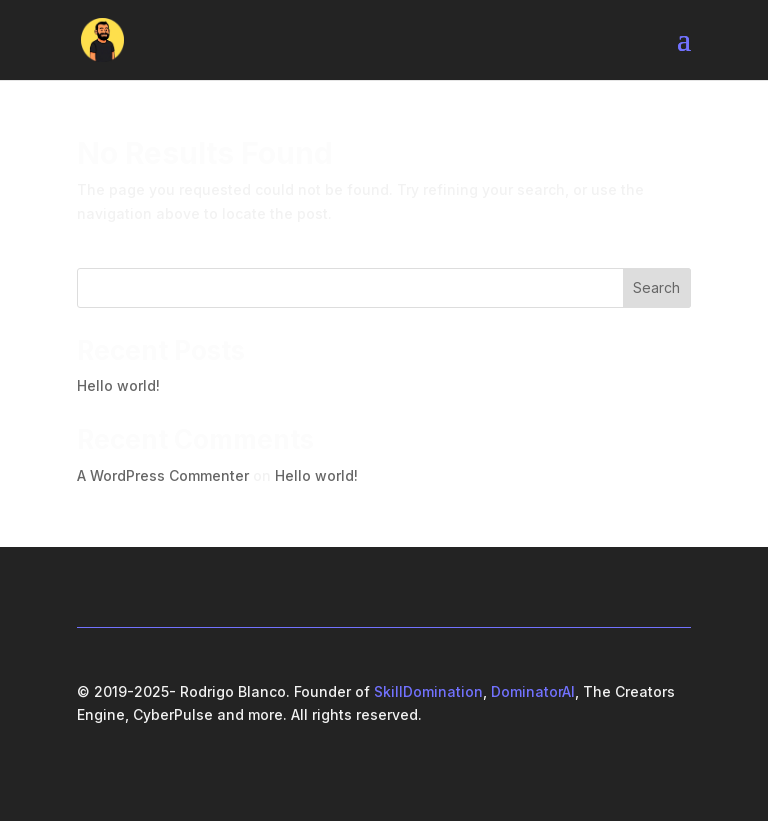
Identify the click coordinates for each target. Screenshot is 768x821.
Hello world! (118, 385)
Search (656, 287)
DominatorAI (533, 691)
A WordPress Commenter (163, 475)
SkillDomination (428, 691)
